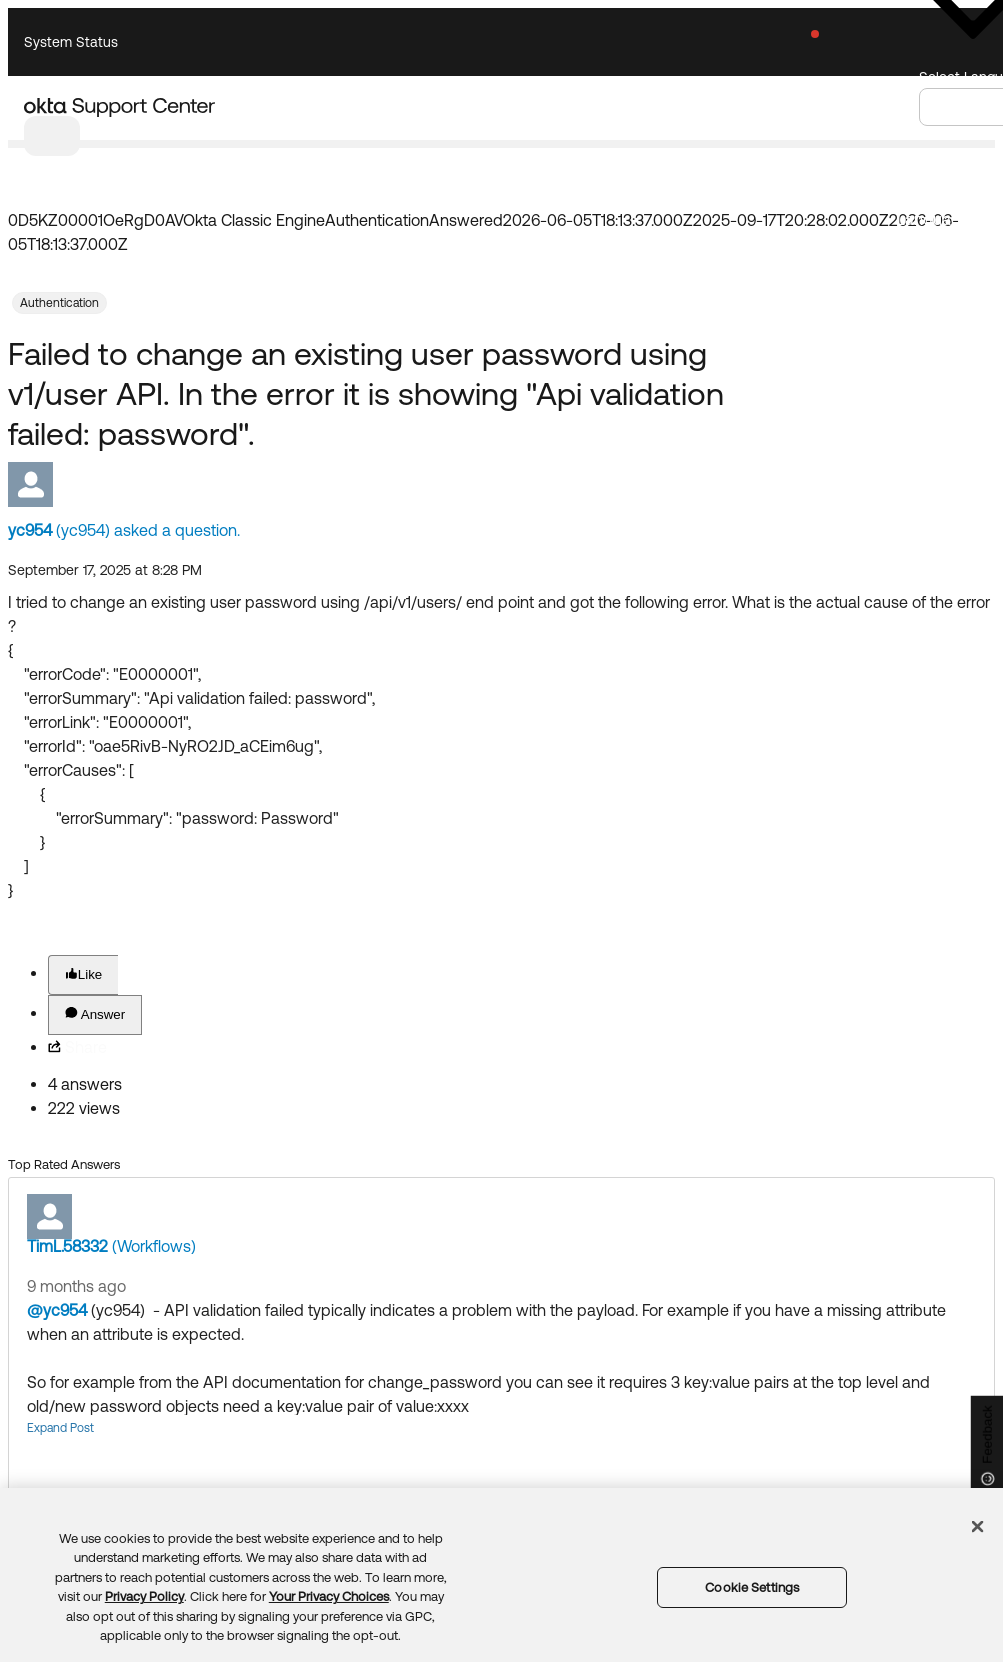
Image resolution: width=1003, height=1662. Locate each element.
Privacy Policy (144, 1596)
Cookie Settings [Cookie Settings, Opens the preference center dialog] (752, 1587)
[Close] (978, 1526)
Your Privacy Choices (329, 1596)
